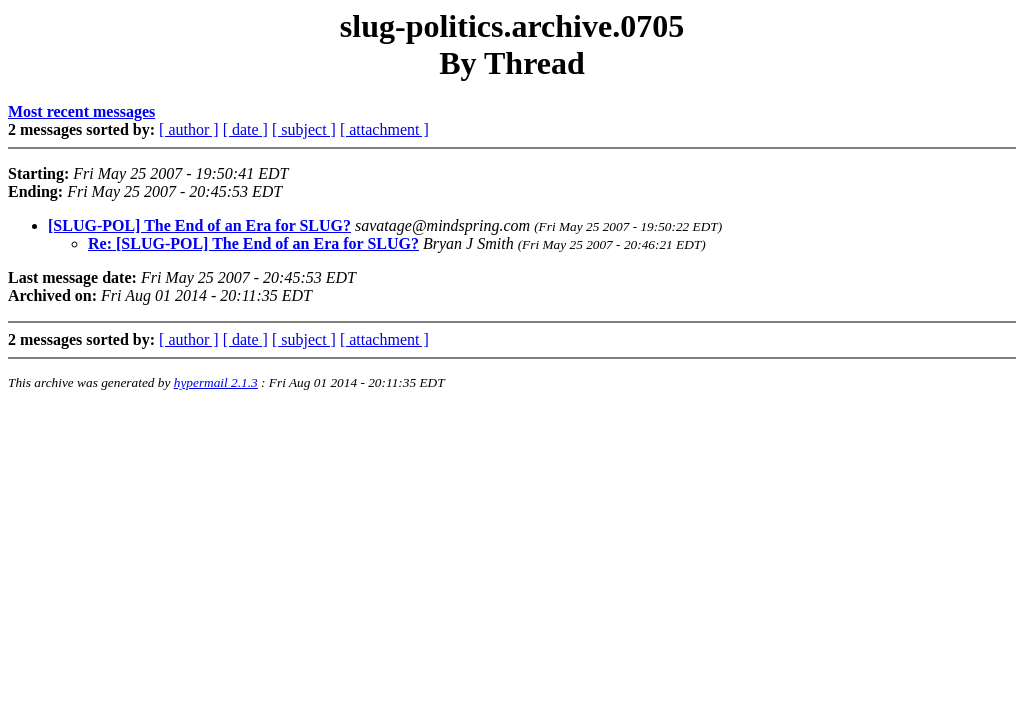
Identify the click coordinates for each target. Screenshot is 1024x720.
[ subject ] (304, 129)
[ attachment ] (384, 129)
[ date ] (245, 129)
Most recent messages (81, 111)
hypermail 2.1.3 (216, 382)
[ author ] (189, 129)
